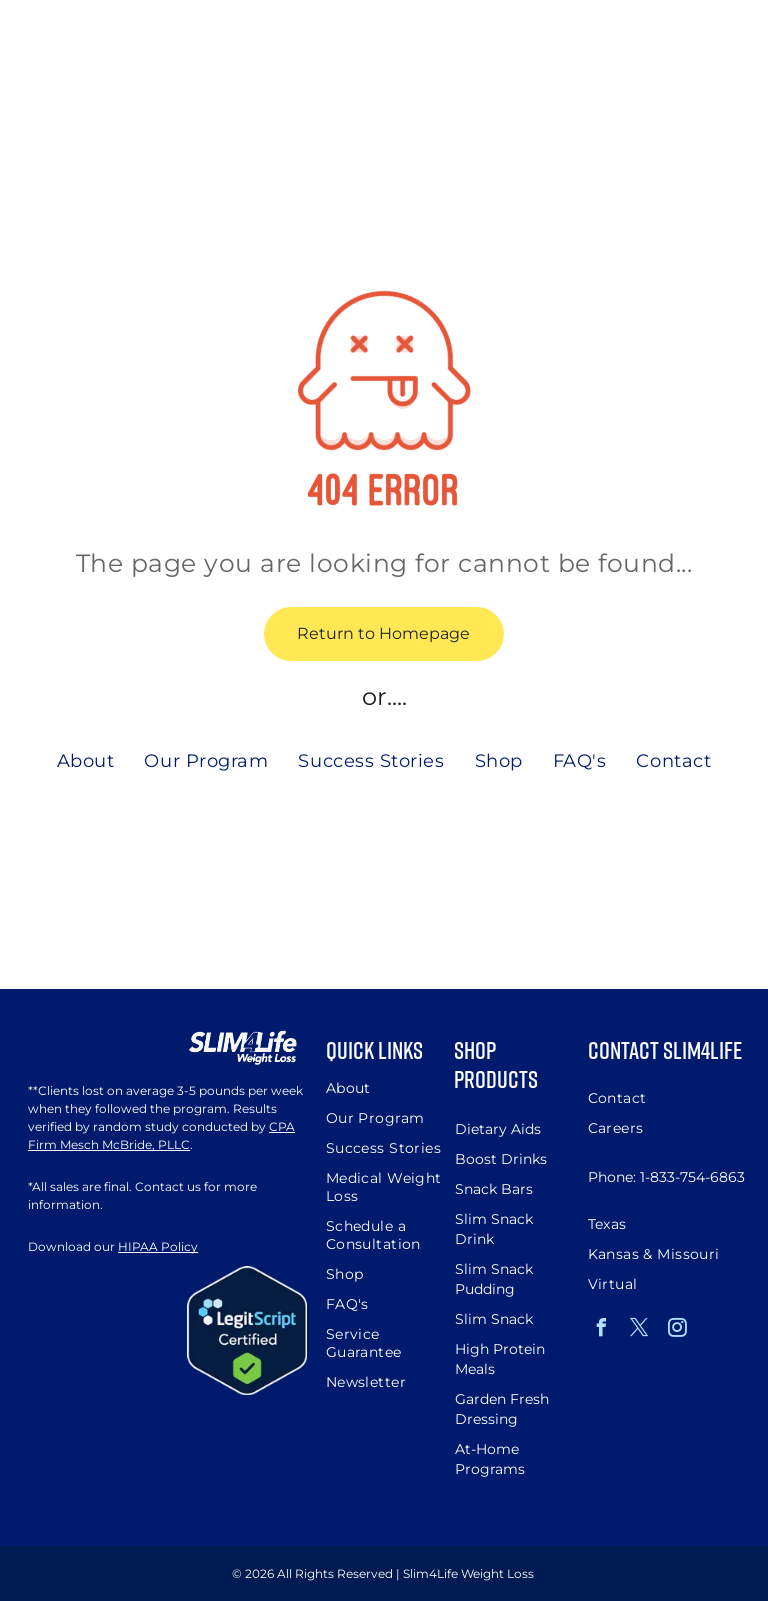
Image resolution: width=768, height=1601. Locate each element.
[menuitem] (86, 760)
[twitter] (640, 1330)
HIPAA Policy (158, 1246)
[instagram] (678, 1330)
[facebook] (602, 1330)
